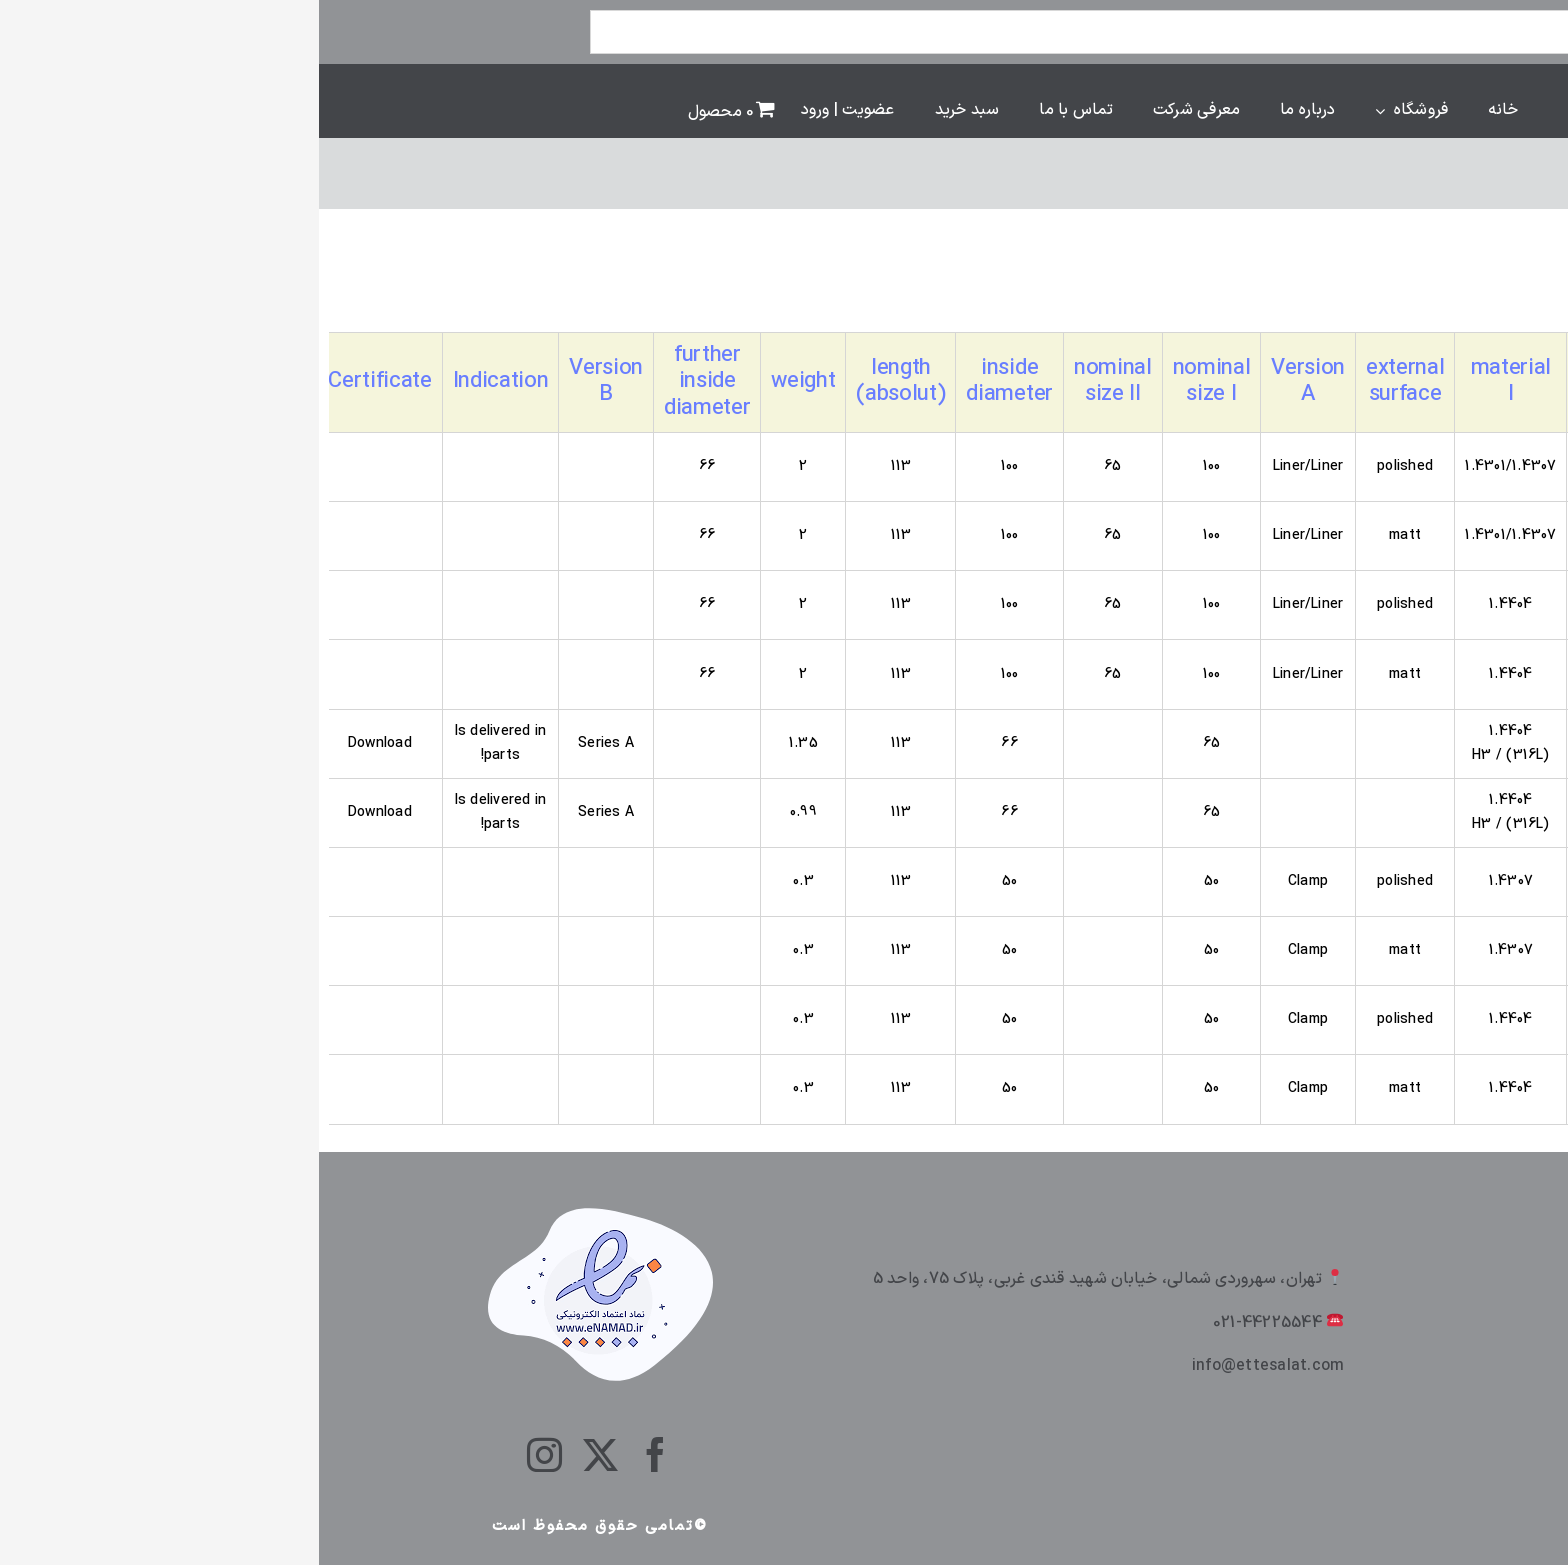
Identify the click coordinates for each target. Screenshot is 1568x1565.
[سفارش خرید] (1402, 292)
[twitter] (281, 1454)
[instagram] (225, 1454)
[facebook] (336, 1454)
